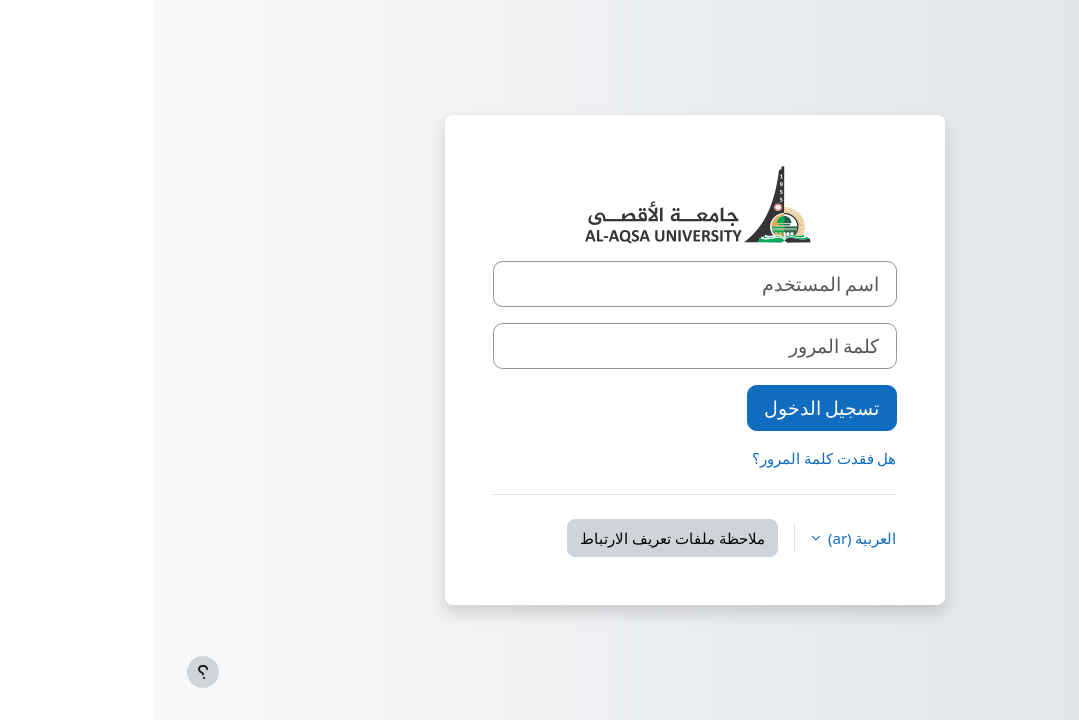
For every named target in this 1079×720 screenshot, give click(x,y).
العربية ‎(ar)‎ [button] (705, 538)
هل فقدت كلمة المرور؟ (669, 458)
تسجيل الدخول (667, 407)
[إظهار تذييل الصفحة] (48, 672)
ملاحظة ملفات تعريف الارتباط (517, 538)
